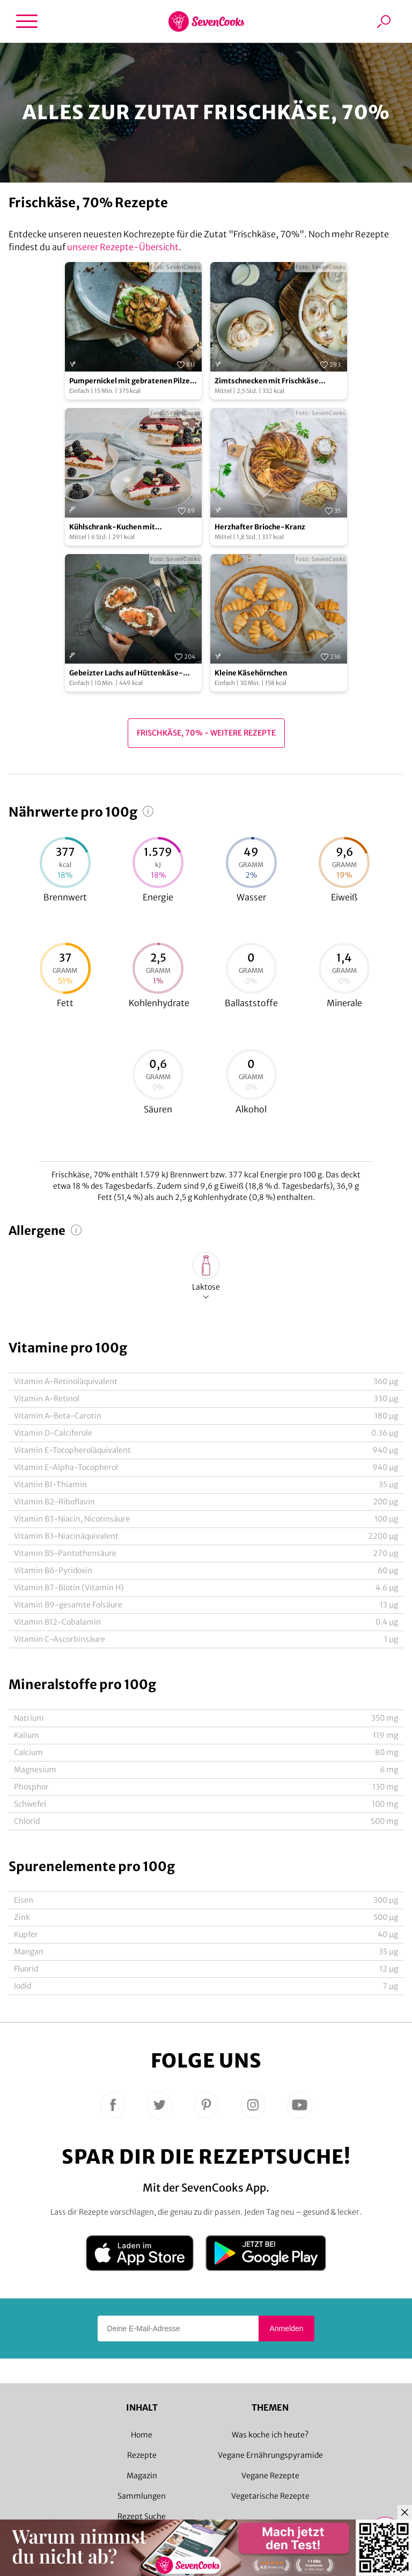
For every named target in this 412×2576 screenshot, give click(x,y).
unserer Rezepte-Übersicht (123, 247)
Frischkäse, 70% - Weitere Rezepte (206, 733)
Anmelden (286, 2328)
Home (141, 2435)
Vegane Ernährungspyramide (270, 2455)
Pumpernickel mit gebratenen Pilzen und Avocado (131, 381)
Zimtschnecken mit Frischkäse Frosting (267, 381)
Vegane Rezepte (270, 2475)
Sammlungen (141, 2496)
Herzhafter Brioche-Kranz (260, 527)
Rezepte (142, 2455)
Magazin (142, 2475)
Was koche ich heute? (270, 2435)
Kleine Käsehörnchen (251, 673)
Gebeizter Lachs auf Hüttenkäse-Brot (126, 673)
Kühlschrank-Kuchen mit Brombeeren (112, 527)
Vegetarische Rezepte (270, 2496)
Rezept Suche (141, 2516)
